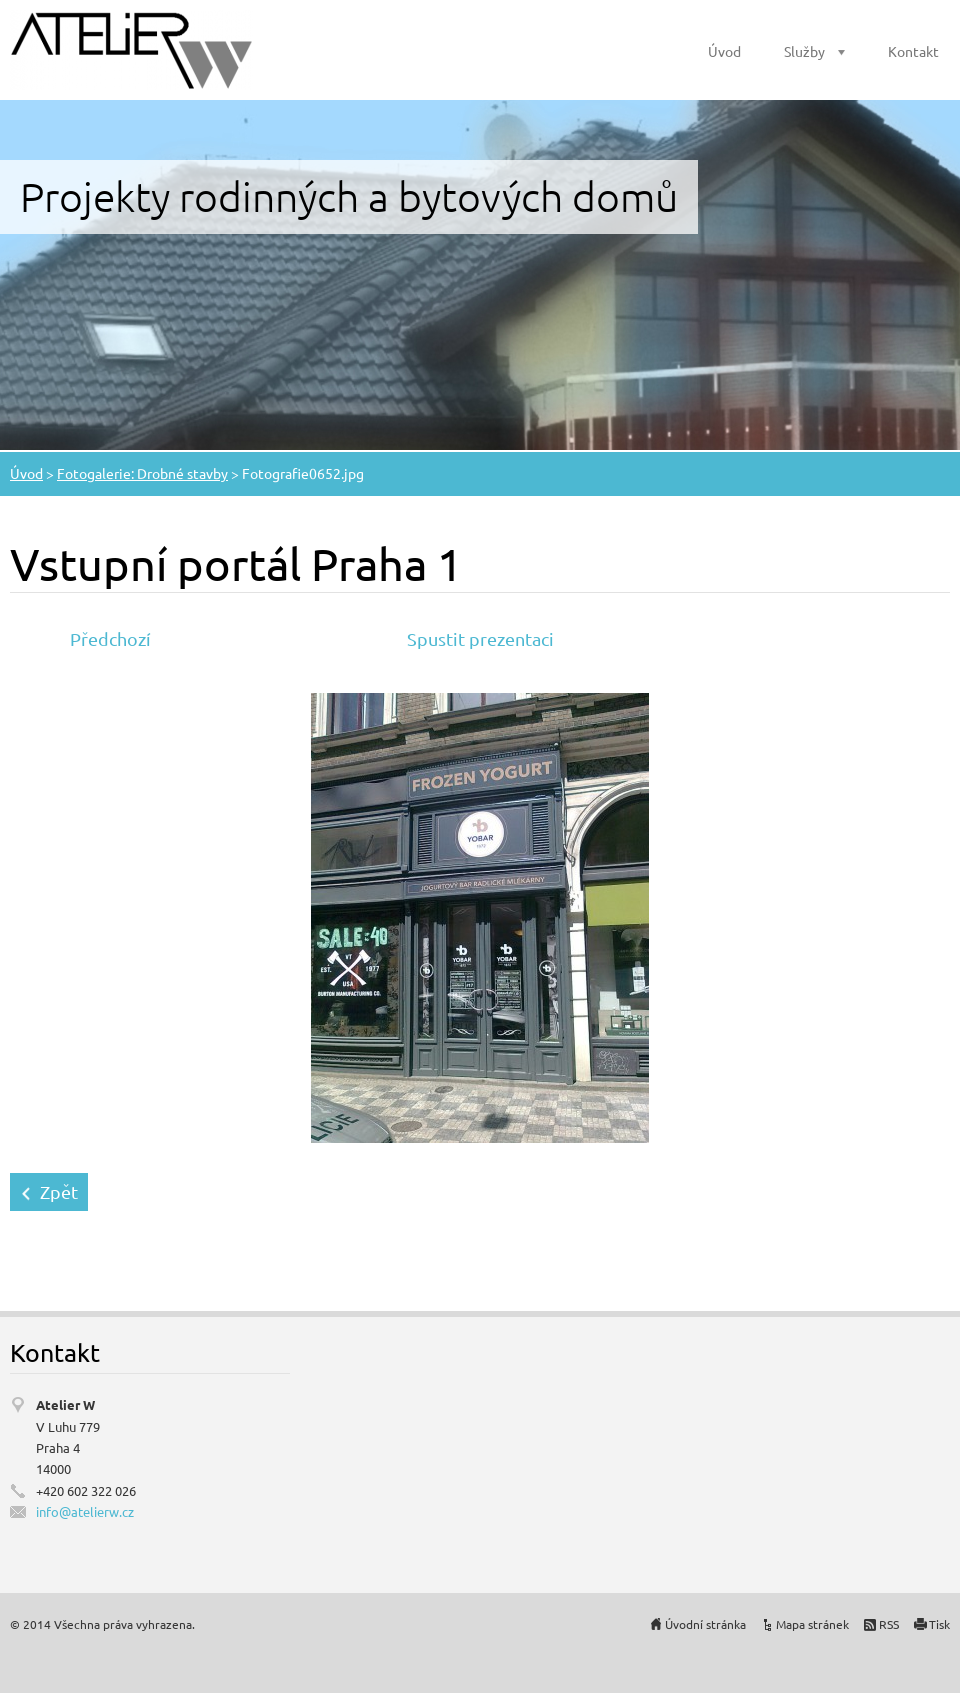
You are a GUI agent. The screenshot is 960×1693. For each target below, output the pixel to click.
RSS (889, 1624)
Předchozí (110, 638)
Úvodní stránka (705, 1624)
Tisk (939, 1624)
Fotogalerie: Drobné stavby (142, 473)
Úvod (724, 51)
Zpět (59, 1191)
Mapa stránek (812, 1624)
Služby (804, 51)
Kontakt (913, 51)
